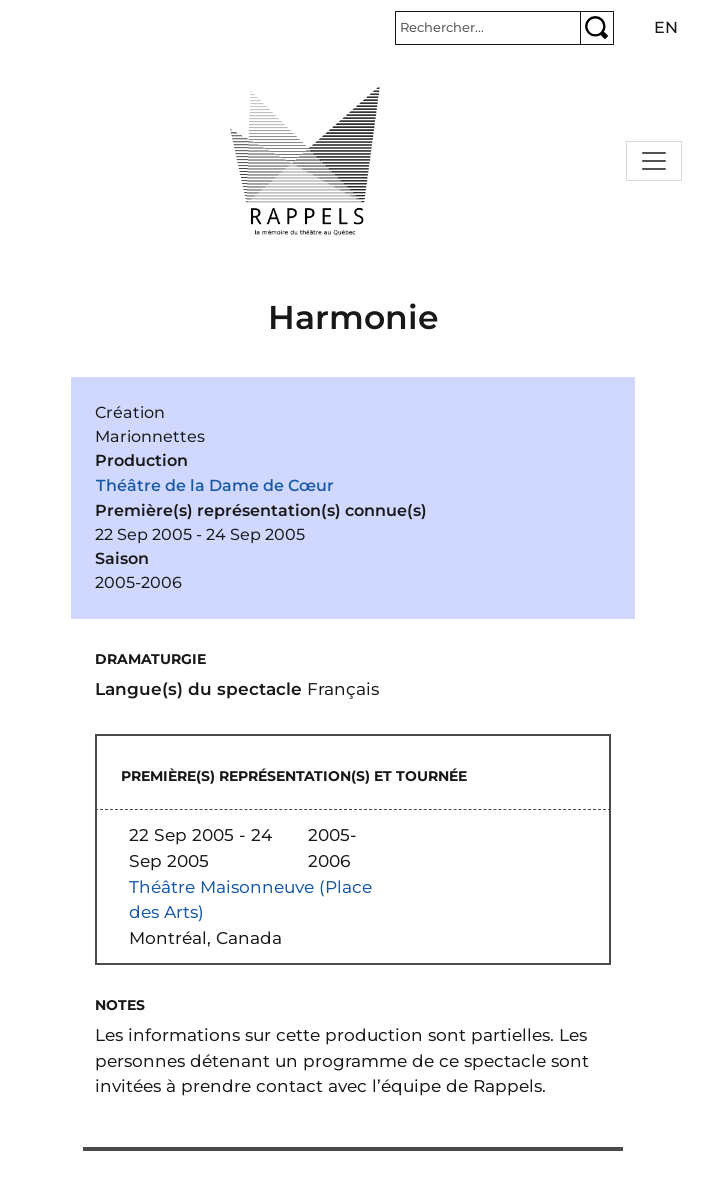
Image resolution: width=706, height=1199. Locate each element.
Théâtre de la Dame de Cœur (215, 485)
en (666, 27)
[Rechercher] (488, 28)
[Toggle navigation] (654, 161)
